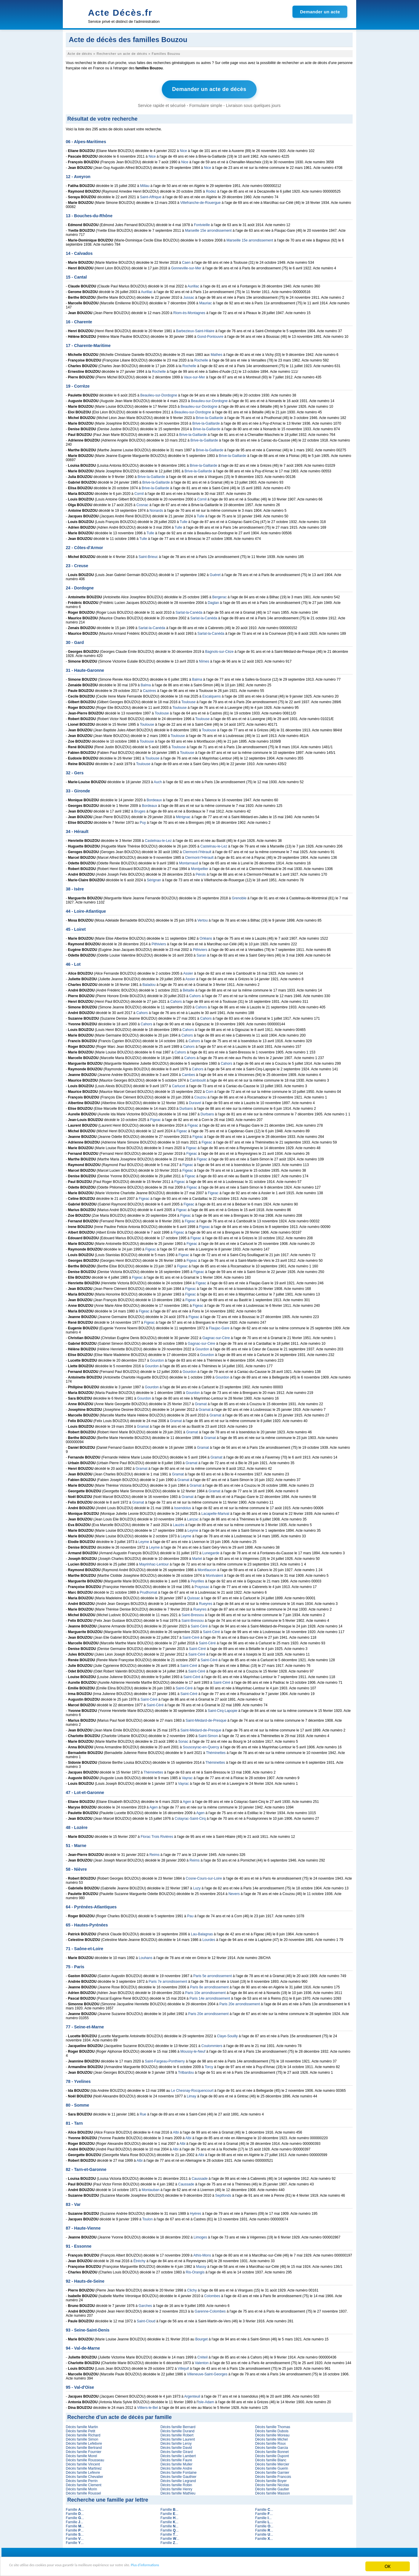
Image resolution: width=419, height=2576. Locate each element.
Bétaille (188, 989)
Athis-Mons (202, 2254)
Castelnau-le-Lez (158, 839)
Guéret (215, 573)
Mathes (216, 353)
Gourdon (202, 1348)
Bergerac (219, 596)
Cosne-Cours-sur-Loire (204, 1877)
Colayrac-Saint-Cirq (190, 1817)
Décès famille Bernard (177, 2425)
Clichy (192, 2289)
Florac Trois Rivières (157, 1835)
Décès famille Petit (80, 2430)
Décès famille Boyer (271, 2479)
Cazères (149, 689)
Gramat (201, 1402)
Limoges (200, 2236)
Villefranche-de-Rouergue (200, 201)
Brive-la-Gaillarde (209, 416)
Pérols (201, 873)
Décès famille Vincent (83, 2463)
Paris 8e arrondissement (209, 1986)
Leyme (193, 1529)
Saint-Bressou (193, 1613)
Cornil (138, 492)
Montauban (150, 2188)
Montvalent (214, 1574)
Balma (197, 678)
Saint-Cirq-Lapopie (222, 1709)
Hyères (195, 2212)
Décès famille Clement (83, 2483)
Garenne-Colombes (210, 2310)
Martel (197, 1557)
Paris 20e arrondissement (239, 2003)
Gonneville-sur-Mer (186, 267)
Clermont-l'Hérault (197, 850)
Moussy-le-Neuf (192, 2050)
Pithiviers (158, 943)
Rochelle (201, 359)
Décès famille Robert (176, 2434)
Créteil (202, 2356)
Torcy (209, 2065)
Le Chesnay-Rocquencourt (192, 2089)
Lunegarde (210, 1552)
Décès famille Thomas (272, 2425)
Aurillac (193, 285)
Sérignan (154, 879)
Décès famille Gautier (272, 2488)
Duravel (195, 1101)
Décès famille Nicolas (272, 2483)
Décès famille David (176, 2446)
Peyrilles (197, 1580)
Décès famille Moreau (272, 2434)
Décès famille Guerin (271, 2467)
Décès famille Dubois (272, 2430)
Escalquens (211, 695)
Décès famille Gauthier (178, 2475)
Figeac (155, 1118)
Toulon (147, 2218)
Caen (186, 261)
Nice (183, 149)
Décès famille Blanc (270, 2459)
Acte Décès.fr (120, 12)
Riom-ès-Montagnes (189, 311)
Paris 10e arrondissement (205, 1991)
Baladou (149, 983)
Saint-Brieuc (148, 555)
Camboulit (198, 1079)
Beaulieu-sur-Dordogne (158, 394)
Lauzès (179, 1523)
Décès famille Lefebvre (84, 2442)
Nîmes (204, 660)
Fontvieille (202, 223)
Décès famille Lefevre (83, 2471)
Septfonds (223, 2194)
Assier (188, 972)
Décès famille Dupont (272, 2454)
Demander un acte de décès (209, 89)
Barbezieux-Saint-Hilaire (195, 329)
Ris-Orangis (195, 2271)
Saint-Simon (208, 1734)
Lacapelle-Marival (215, 1512)
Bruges (139, 810)
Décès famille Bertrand (84, 2446)
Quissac (193, 1597)
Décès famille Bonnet (272, 2450)
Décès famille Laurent (177, 2438)
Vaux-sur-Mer (194, 376)
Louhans (145, 1956)
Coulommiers (212, 2044)
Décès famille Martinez (84, 2467)
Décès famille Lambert (178, 2454)
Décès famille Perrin (81, 2479)
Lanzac (193, 1518)
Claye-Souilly (227, 2035)
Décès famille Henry (176, 2488)
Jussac (188, 296)
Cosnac (142, 503)
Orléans (206, 937)
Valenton (202, 2361)
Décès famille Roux (270, 2442)
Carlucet (178, 1084)
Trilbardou (186, 2071)
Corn (209, 1090)
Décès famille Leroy (175, 2442)
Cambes (188, 1073)
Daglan (213, 601)
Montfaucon (207, 1568)
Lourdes (208, 1938)
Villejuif (183, 2367)
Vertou (202, 919)
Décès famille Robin (176, 2483)
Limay (191, 2095)
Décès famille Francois (273, 2475)
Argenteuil (192, 2395)
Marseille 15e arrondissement (208, 229)
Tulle (200, 515)
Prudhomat (148, 1591)
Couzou (200, 1096)
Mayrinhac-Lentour (154, 1563)
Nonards (156, 509)
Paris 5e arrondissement (212, 1974)
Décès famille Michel (271, 2438)
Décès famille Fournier (83, 2450)
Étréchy (139, 2259)
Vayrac (187, 1776)
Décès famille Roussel (83, 2492)
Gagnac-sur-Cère (216, 1336)
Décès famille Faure (176, 2459)
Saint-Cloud (146, 2320)
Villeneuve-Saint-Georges (207, 2373)
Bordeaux (154, 799)
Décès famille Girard (176, 2450)
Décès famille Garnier (272, 2471)
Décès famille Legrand (178, 2479)
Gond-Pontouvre (210, 335)
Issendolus (182, 1506)
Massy (201, 2265)
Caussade (200, 2177)
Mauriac (205, 302)
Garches (145, 2304)
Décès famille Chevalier (84, 2475)
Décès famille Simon (82, 2438)
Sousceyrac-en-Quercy (201, 1746)
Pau (190, 1915)
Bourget (201, 2338)
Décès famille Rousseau (85, 2459)
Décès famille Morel (81, 2454)
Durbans (186, 1107)
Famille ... (75, 2508)
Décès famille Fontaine (178, 2471)
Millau (144, 184)
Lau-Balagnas (202, 1933)
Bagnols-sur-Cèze (219, 650)
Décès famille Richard (83, 2434)
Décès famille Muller (176, 2463)
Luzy (197, 1887)
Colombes (212, 2294)
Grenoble (239, 897)
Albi (176, 2131)
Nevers (234, 1892)
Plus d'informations (198, 2567)
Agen (187, 1800)
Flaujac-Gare (219, 1327)
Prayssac (202, 1585)
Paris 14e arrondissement (210, 1997)
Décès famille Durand (177, 2430)
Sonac (183, 1740)
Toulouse (188, 700)
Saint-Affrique (150, 196)
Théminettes (216, 1751)
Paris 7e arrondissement (168, 1980)
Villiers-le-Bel (147, 2406)
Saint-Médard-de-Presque (205, 1719)
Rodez (211, 190)
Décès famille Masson (272, 2492)
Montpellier (199, 867)
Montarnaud (188, 862)
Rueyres (205, 1602)
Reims (154, 1853)
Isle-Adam (206, 2400)
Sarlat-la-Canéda (188, 611)
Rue (143, 2113)
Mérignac (183, 815)
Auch (158, 780)
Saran (201, 954)
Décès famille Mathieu (177, 2492)
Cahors (195, 994)
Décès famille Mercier (272, 2463)
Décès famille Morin (81, 2488)
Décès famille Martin (82, 2425)
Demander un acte (320, 11)
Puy (143, 821)
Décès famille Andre (176, 2467)
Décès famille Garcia (271, 2446)
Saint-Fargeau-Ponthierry (165, 2060)
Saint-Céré (199, 1625)
